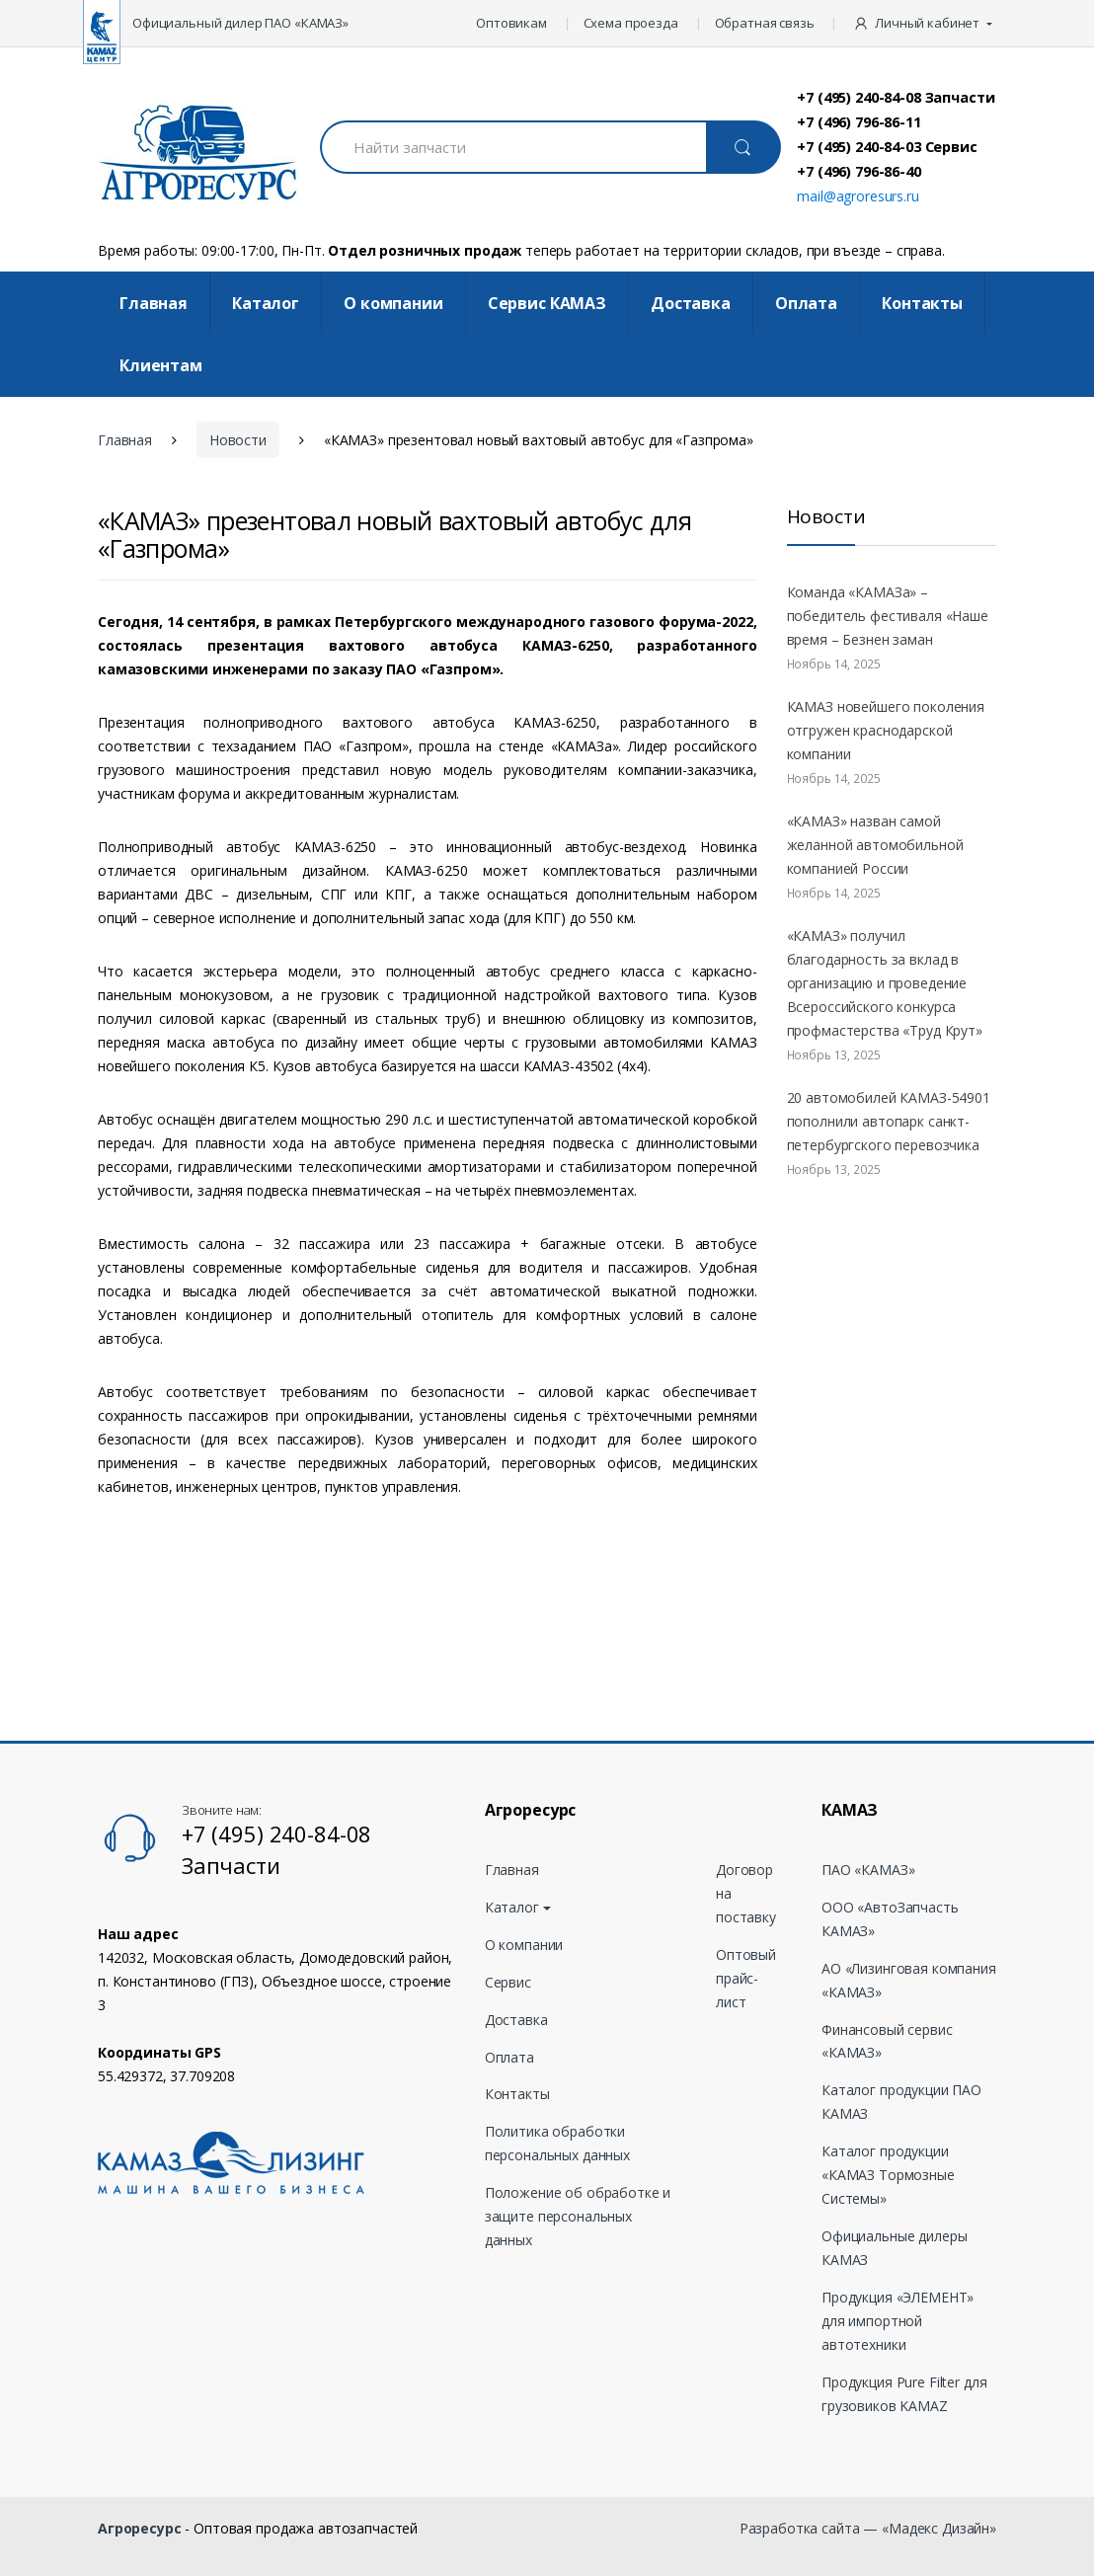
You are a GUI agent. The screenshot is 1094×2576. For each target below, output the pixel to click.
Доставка (691, 303)
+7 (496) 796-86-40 (858, 171)
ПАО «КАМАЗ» (867, 1869)
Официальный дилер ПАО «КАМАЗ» (240, 23)
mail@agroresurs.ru (857, 196)
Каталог (265, 303)
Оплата (806, 303)
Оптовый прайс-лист (746, 1978)
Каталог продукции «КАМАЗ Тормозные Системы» (888, 2175)
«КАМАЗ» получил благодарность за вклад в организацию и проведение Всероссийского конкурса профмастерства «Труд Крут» (884, 983)
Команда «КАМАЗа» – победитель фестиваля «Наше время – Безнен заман (887, 616)
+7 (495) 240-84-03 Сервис (887, 146)
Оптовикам (511, 23)
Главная (153, 303)
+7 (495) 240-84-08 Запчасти (895, 97)
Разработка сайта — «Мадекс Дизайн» (868, 2528)
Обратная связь (765, 23)
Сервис (508, 1982)
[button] (924, 24)
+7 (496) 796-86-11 (858, 121)
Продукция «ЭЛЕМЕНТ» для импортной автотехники (897, 2321)
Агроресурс (140, 2528)
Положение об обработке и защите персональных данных (578, 2216)
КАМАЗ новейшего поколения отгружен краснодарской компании (886, 730)
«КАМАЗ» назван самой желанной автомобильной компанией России (875, 845)
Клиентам (160, 365)
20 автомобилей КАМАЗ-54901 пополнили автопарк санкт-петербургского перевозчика (888, 1121)
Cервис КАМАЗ (547, 303)
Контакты (922, 303)
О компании (393, 303)
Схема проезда (631, 23)
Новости (238, 439)
